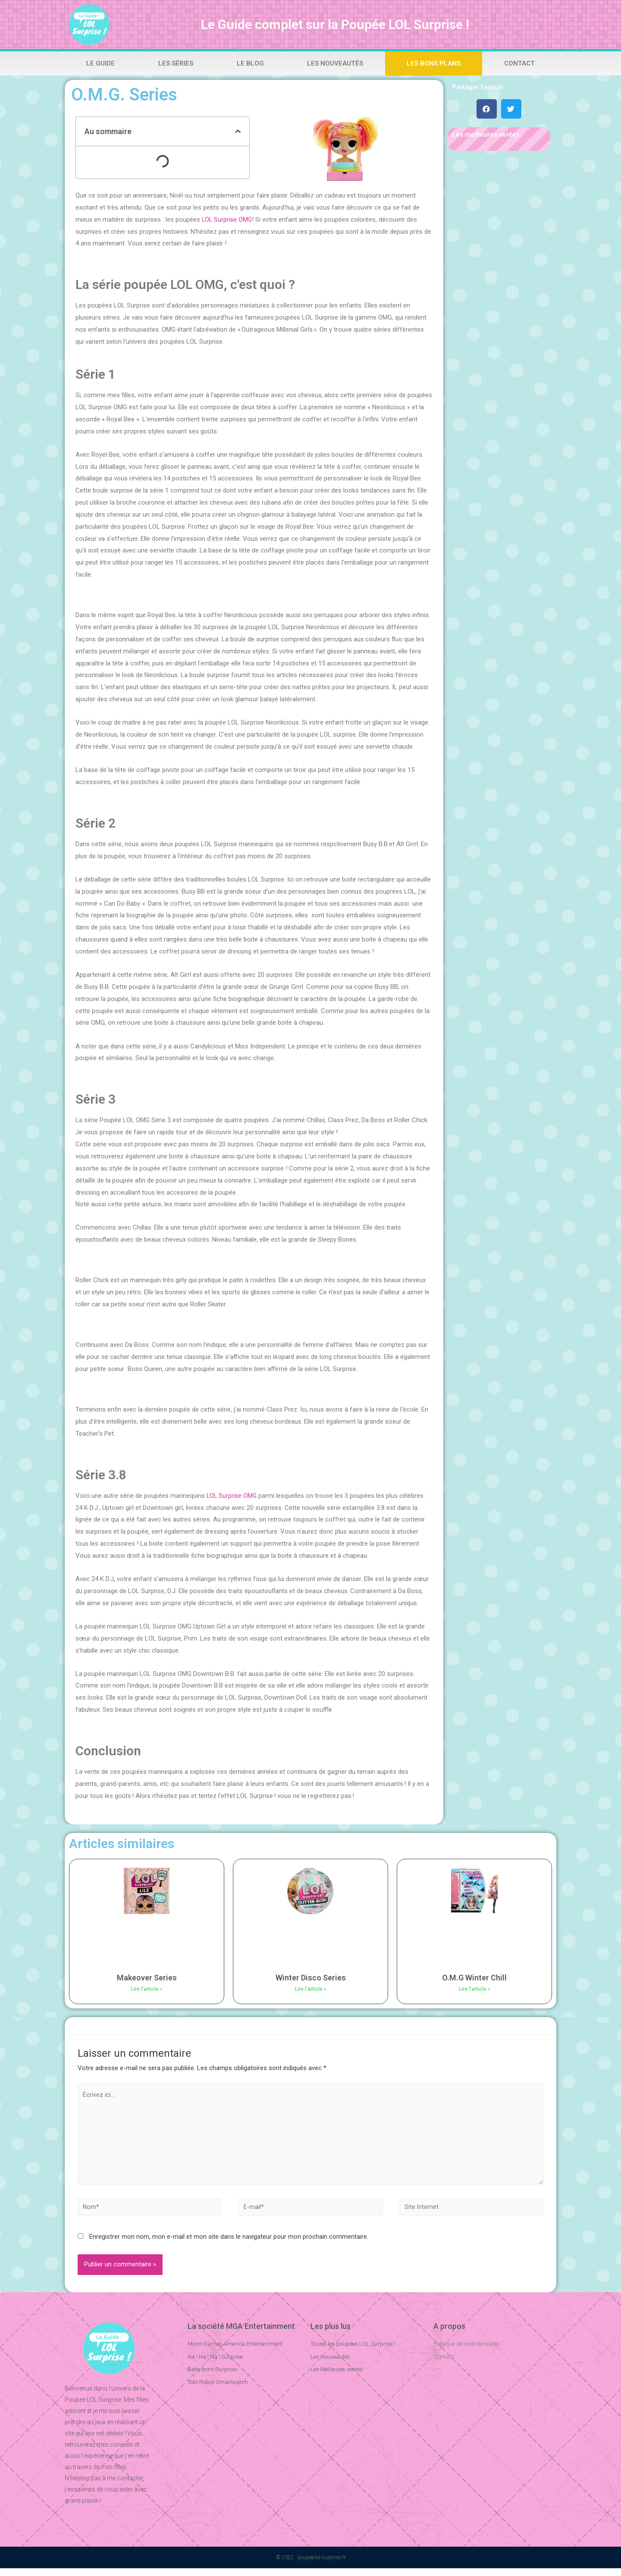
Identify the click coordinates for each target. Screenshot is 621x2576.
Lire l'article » (147, 1989)
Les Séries (175, 63)
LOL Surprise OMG (228, 219)
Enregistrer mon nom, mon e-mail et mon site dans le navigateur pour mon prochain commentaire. (228, 2244)
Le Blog (250, 63)
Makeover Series (147, 1977)
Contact (519, 63)
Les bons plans (434, 63)
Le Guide (100, 63)
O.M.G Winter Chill (474, 1977)
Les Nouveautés (335, 63)
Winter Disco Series (311, 1977)
